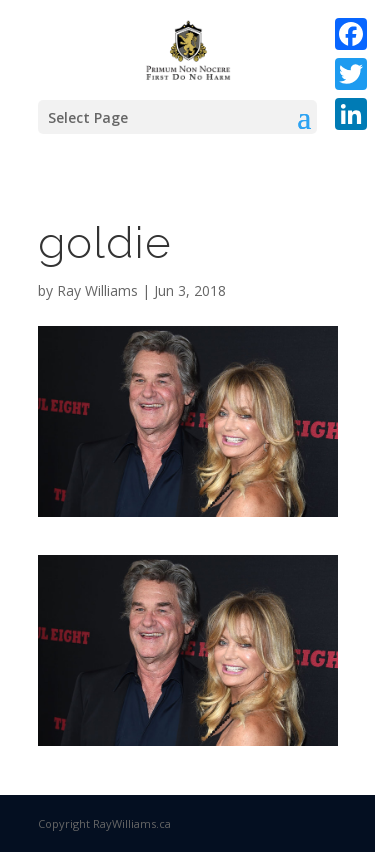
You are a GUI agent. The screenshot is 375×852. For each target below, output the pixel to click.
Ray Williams (97, 290)
